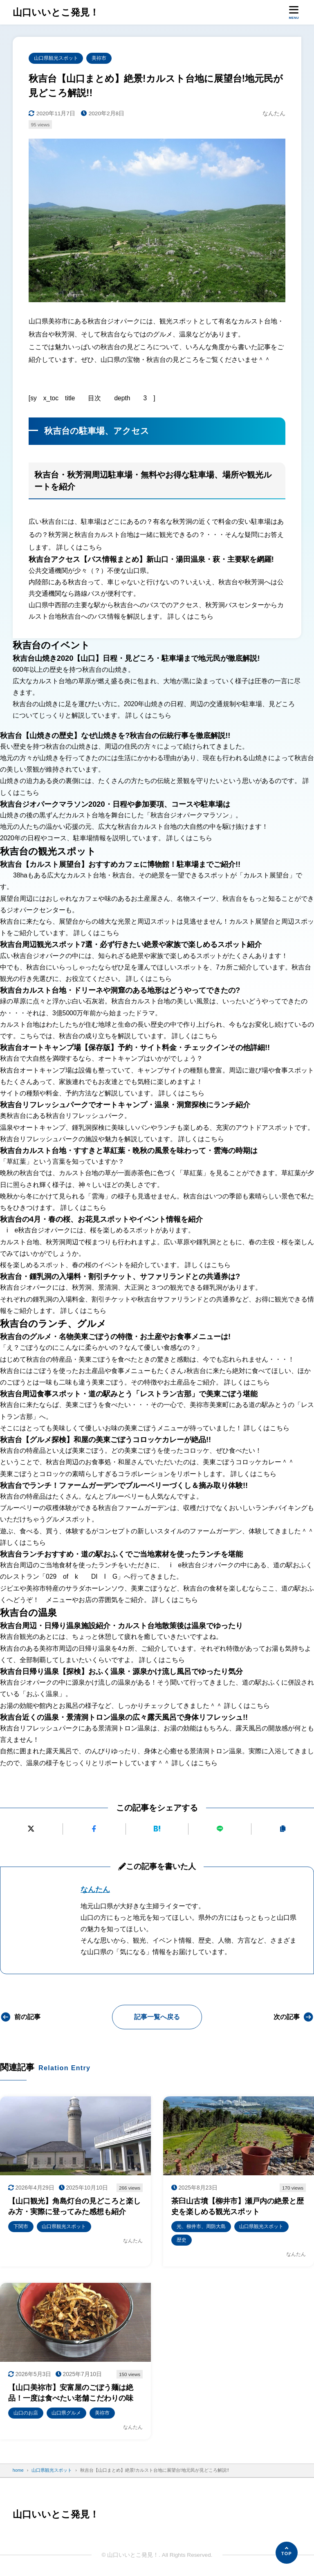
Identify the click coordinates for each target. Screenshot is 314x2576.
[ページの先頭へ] (287, 2553)
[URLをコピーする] (282, 1829)
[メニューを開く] (293, 12)
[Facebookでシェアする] (94, 1829)
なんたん (95, 1889)
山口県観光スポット (56, 58)
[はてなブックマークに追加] (157, 1829)
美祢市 (99, 58)
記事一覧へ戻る (157, 2016)
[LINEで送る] (219, 1829)
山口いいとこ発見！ (56, 12)
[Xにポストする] (31, 1829)
